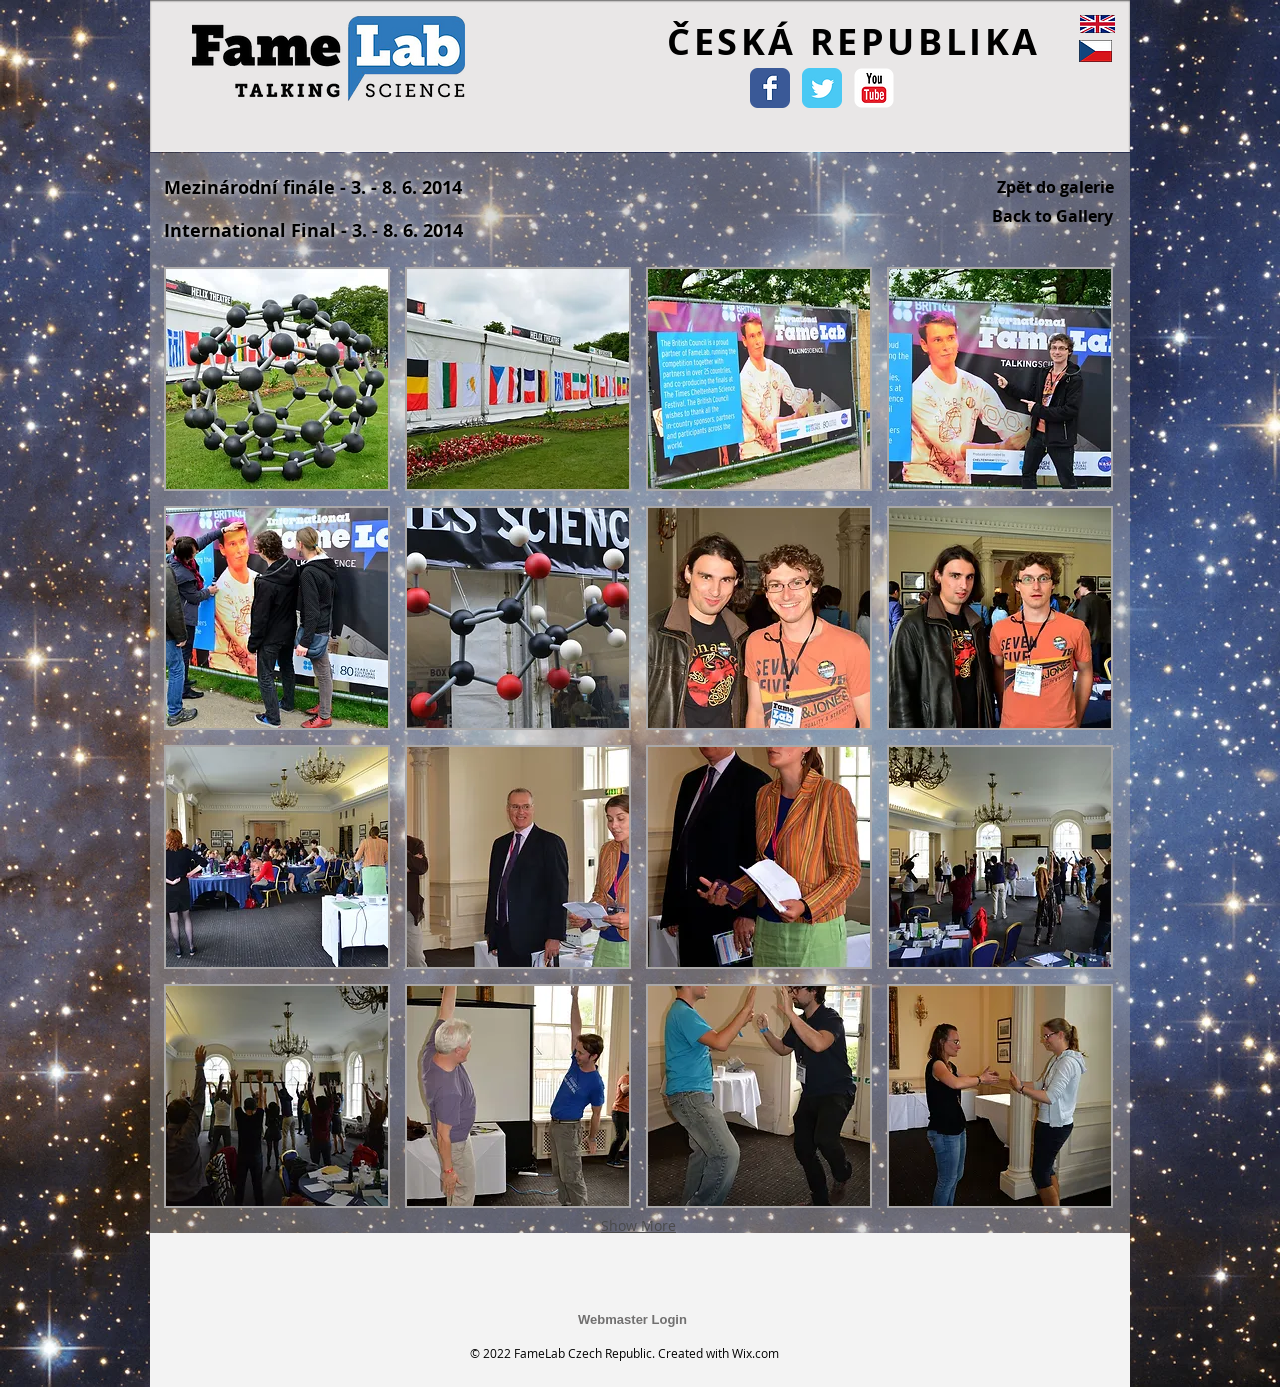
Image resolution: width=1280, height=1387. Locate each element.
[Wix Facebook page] (770, 88)
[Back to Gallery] (1052, 216)
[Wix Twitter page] (822, 88)
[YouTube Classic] (874, 88)
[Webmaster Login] (632, 1320)
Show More (638, 1225)
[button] (277, 379)
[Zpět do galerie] (1055, 187)
